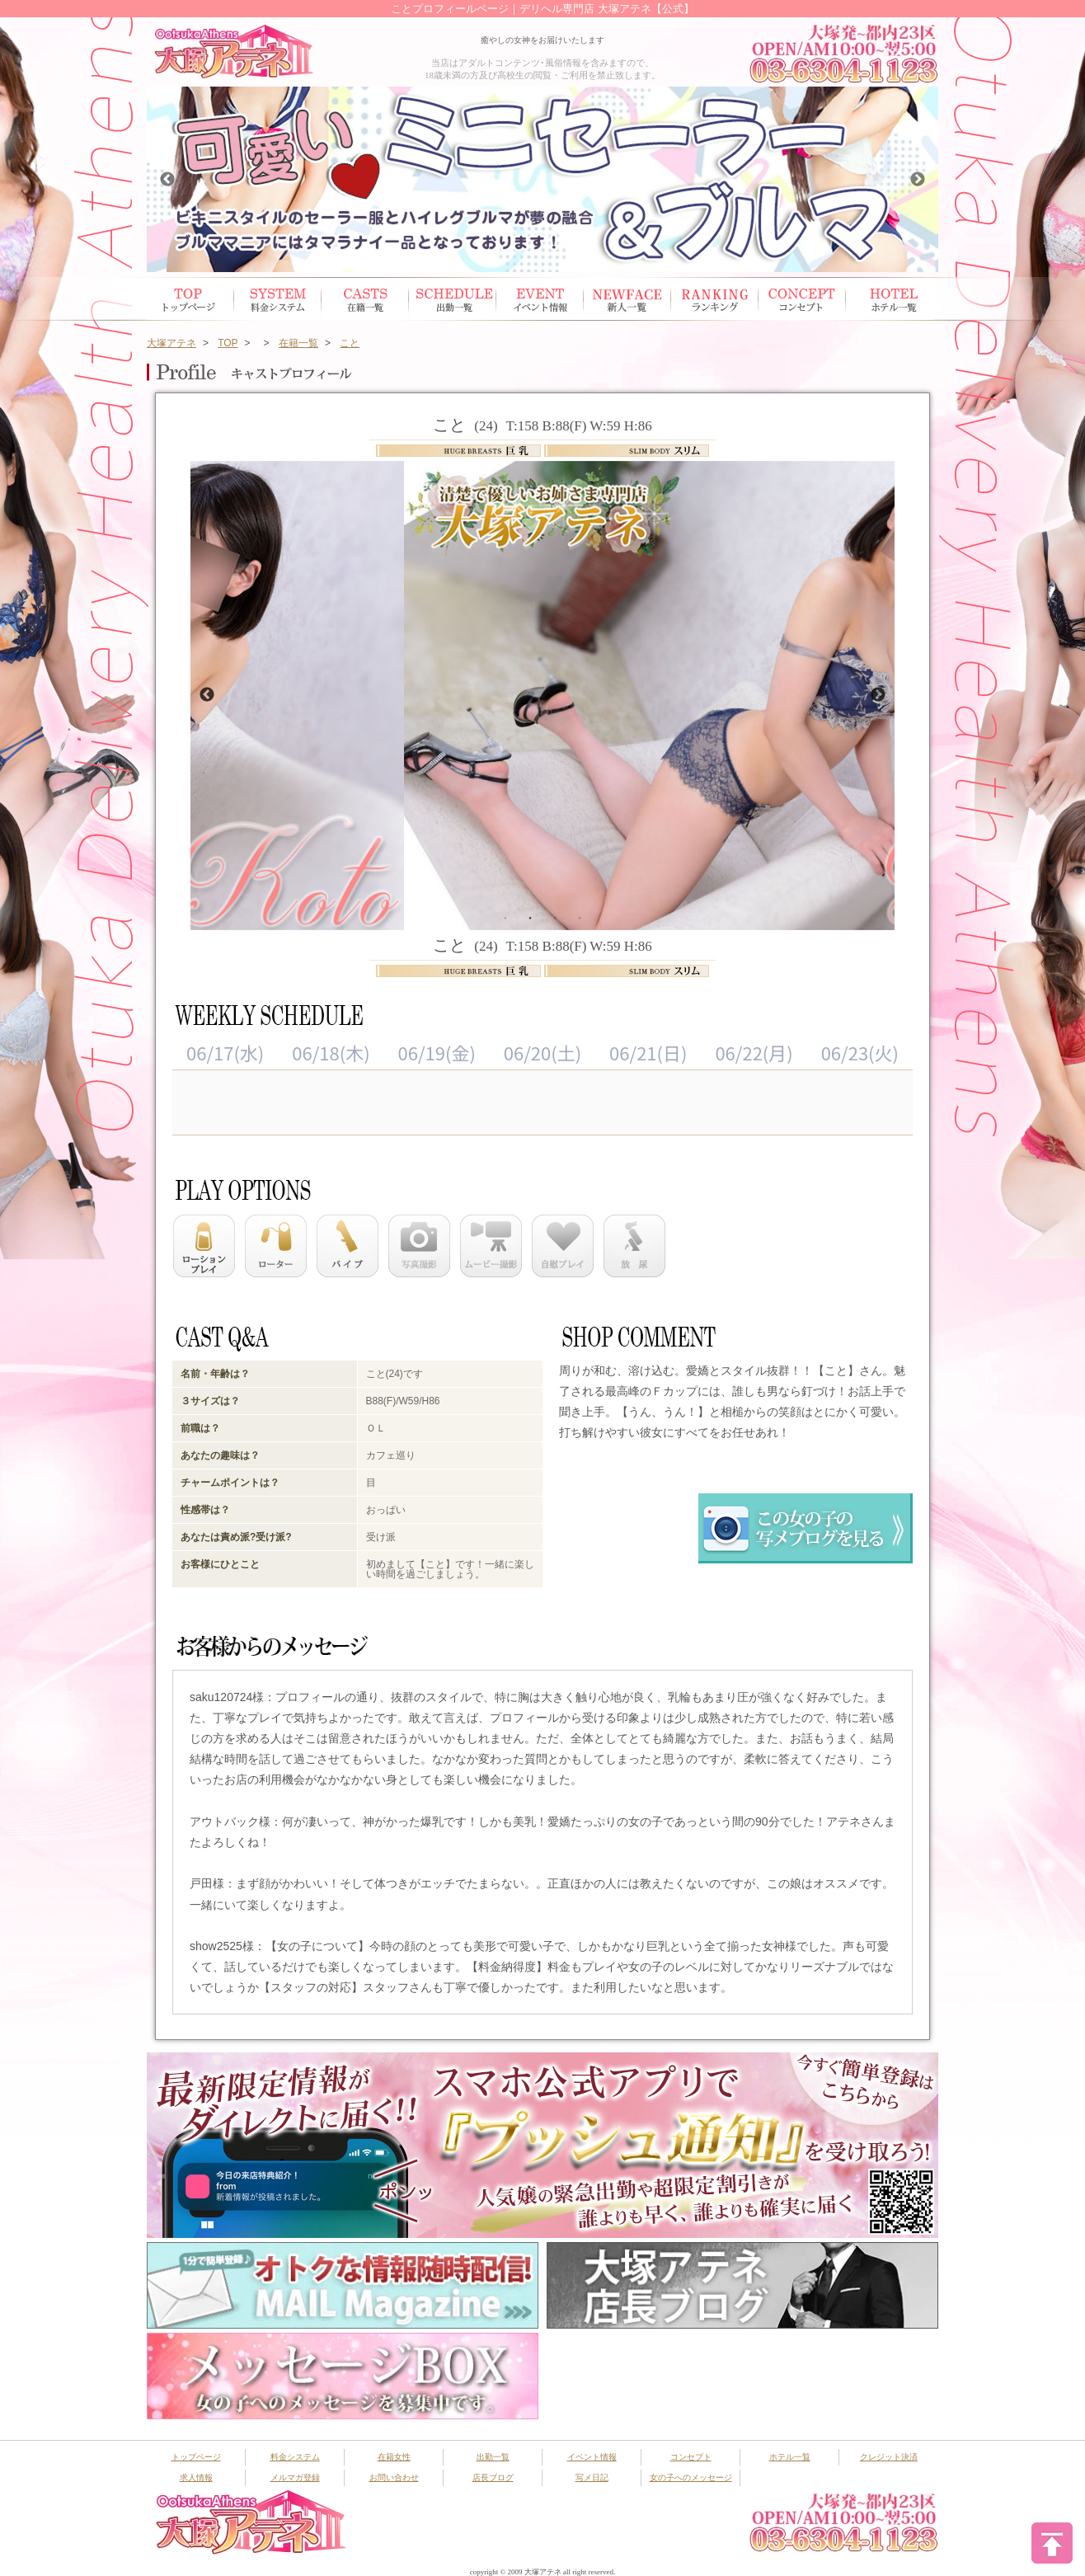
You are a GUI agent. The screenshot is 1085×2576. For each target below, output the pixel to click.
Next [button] (917, 180)
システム (278, 299)
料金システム (295, 2456)
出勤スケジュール (452, 299)
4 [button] (579, 917)
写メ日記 (591, 2477)
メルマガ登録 (295, 2477)
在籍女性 (365, 299)
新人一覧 (627, 299)
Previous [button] (167, 180)
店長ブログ (493, 2477)
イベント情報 (540, 299)
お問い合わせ (394, 2477)
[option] (542, 179)
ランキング (715, 299)
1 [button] (505, 917)
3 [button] (555, 917)
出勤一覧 (493, 2456)
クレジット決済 (889, 2456)
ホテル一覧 (889, 299)
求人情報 (196, 2477)
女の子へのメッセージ (691, 2477)
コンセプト (802, 299)
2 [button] (530, 917)
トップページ (190, 299)
